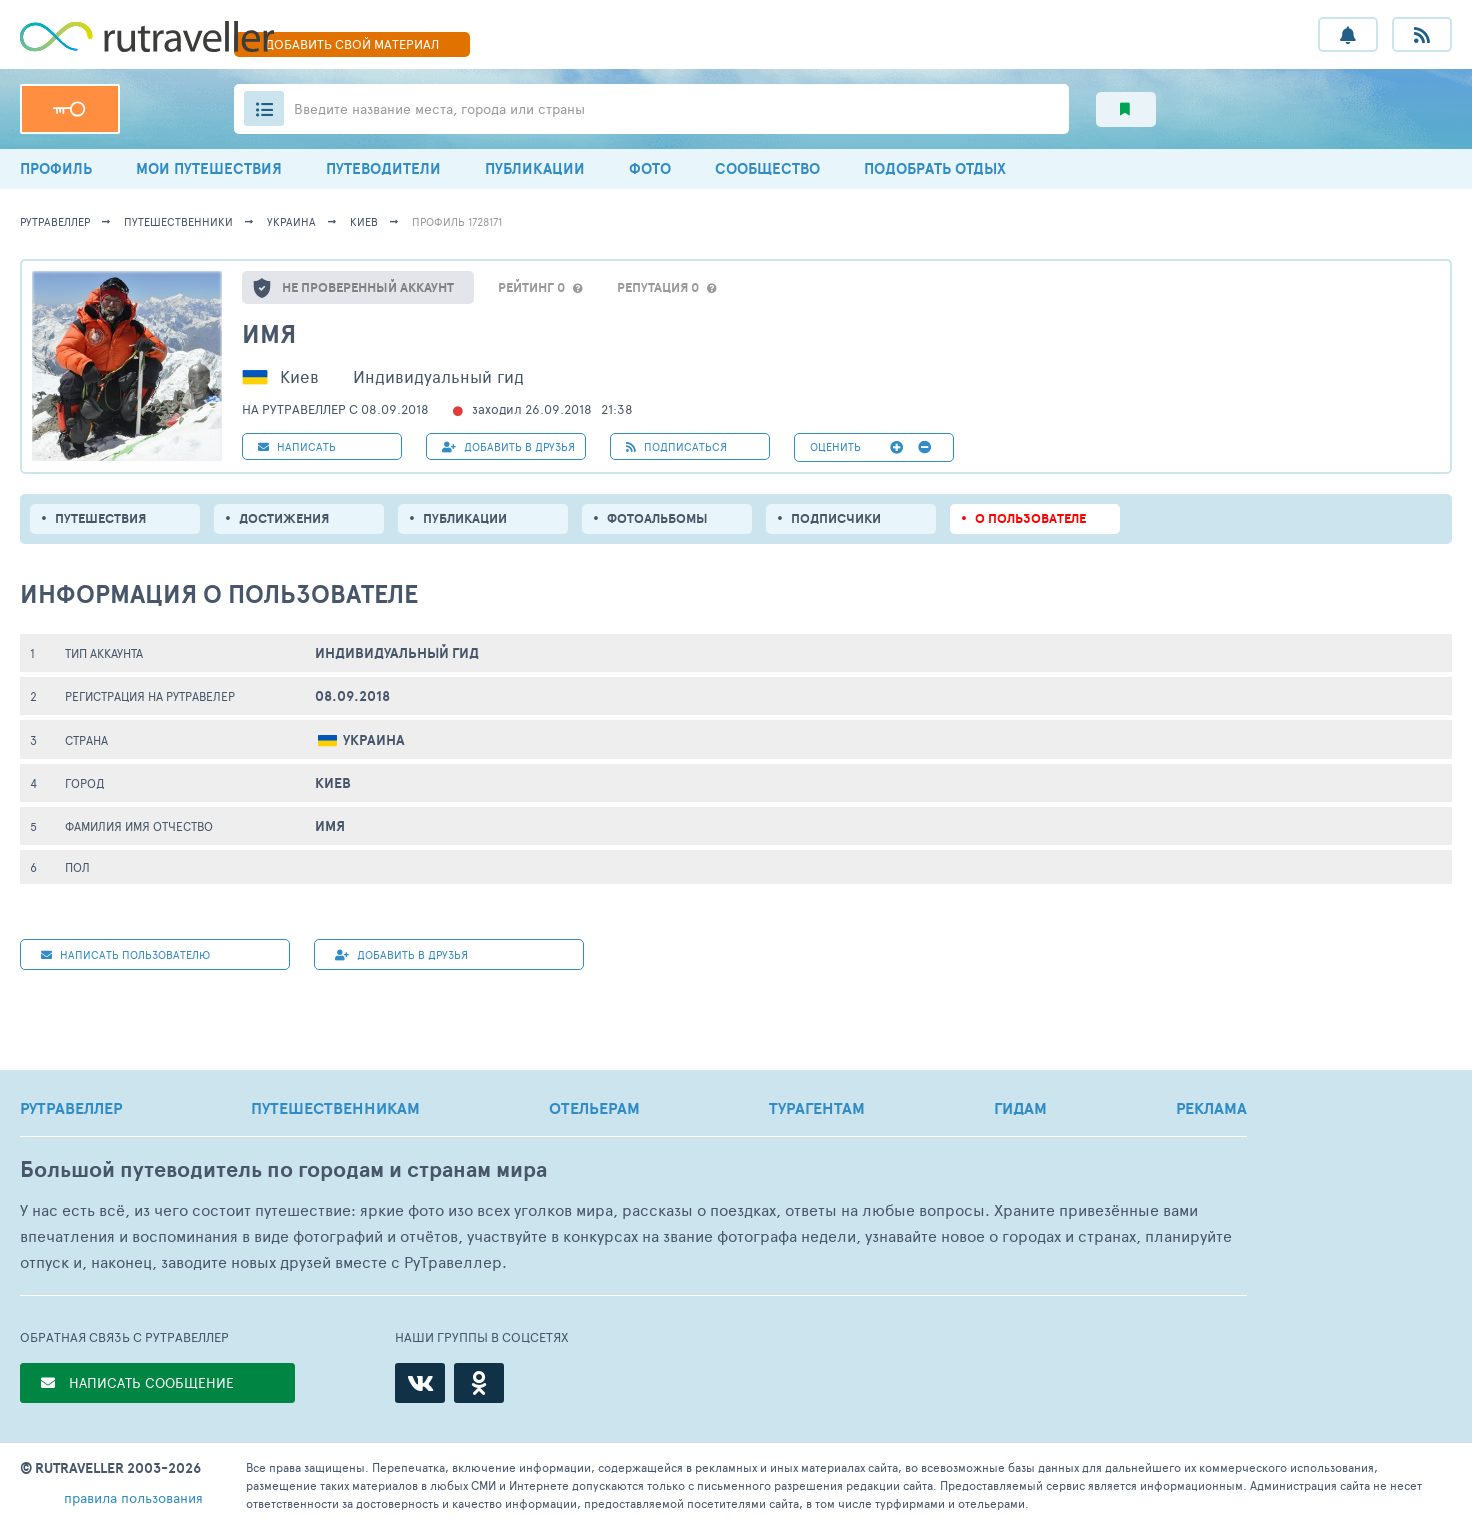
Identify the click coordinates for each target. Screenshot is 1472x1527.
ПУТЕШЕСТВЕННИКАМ (335, 1108)
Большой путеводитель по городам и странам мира (283, 1169)
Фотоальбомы (657, 518)
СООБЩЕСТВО (767, 168)
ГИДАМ (1020, 1108)
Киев (364, 221)
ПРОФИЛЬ (56, 168)
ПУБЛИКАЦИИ (535, 168)
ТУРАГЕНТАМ (817, 1108)
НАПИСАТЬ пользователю (125, 954)
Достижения (284, 518)
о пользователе (1030, 518)
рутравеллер (55, 221)
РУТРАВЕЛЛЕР (71, 1108)
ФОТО (650, 168)
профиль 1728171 (457, 221)
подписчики (836, 518)
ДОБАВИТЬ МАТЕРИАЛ (352, 44)
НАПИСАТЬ (297, 446)
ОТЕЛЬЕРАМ (594, 1108)
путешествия (100, 518)
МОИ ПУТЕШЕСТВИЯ (209, 168)
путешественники (178, 221)
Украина (291, 221)
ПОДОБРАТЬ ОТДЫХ (935, 168)
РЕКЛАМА (1211, 1108)
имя (269, 333)
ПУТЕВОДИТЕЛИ (383, 168)
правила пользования (133, 1497)
